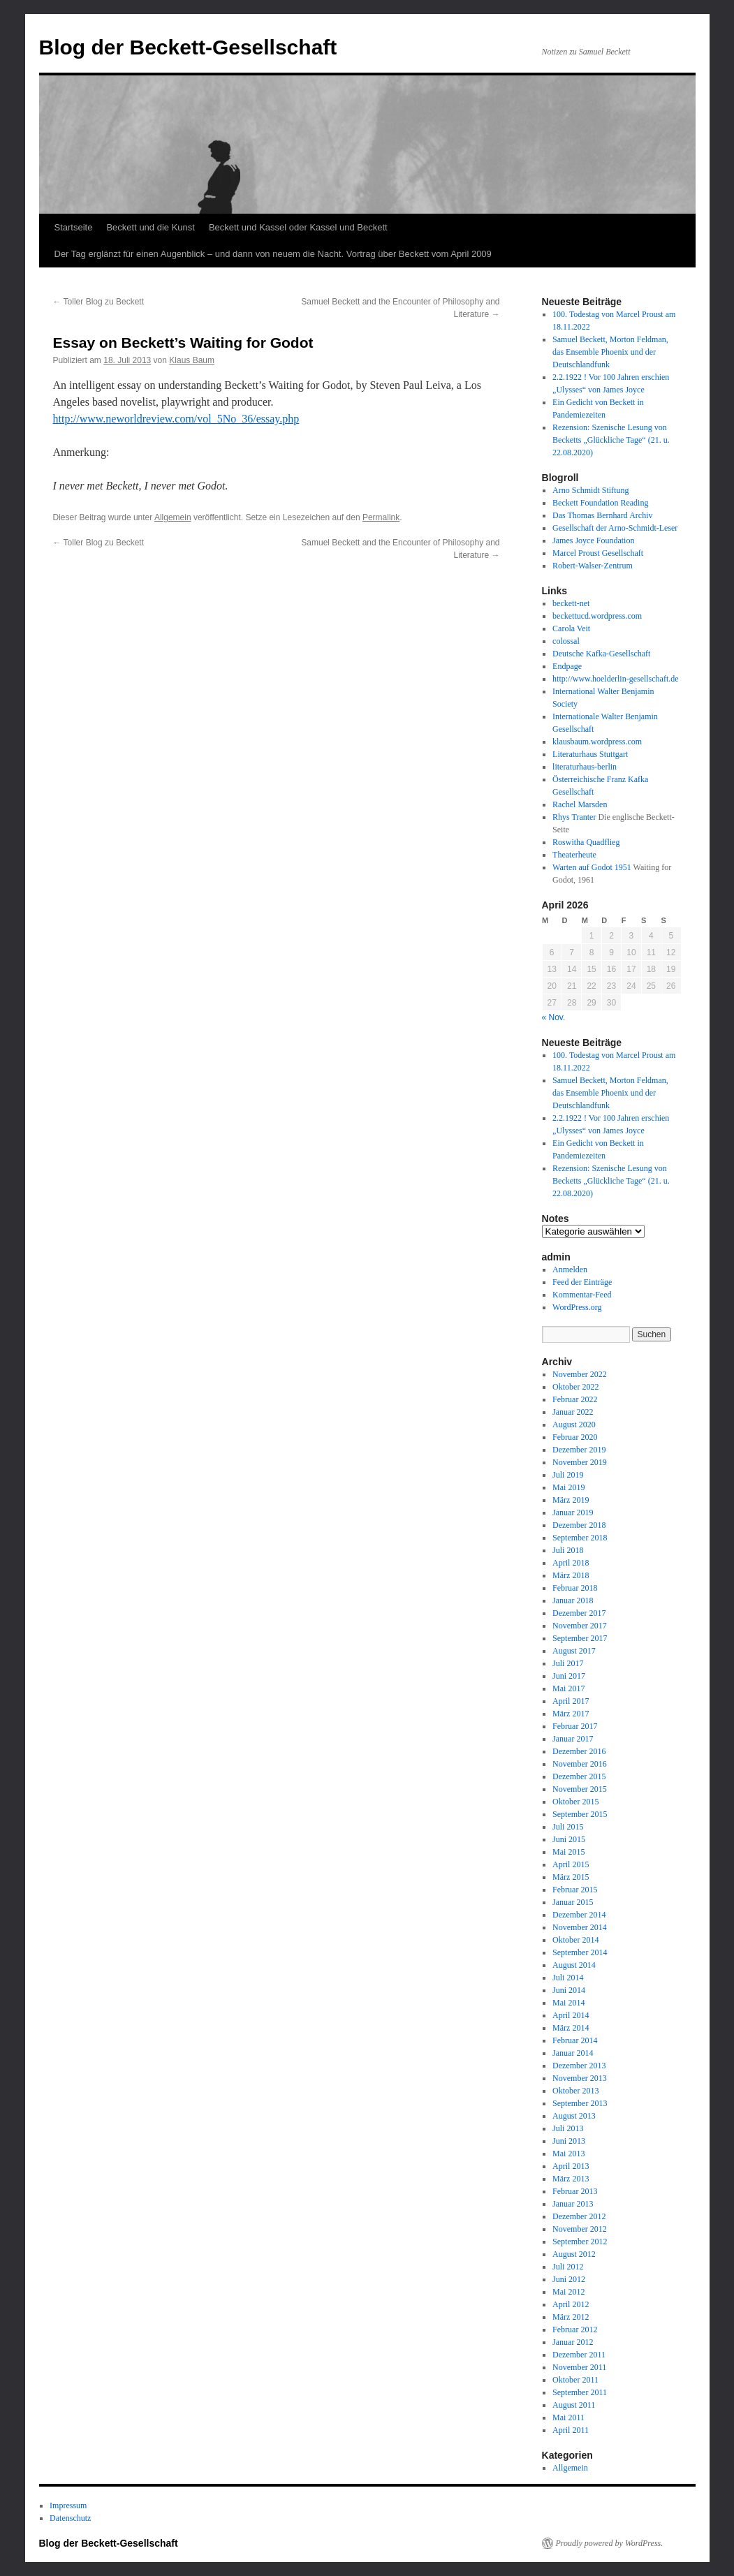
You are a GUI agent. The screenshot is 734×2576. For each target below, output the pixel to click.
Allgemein (172, 517)
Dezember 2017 (578, 1613)
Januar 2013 (572, 2204)
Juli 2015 (567, 1827)
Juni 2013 (568, 2141)
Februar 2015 (574, 1889)
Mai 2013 (568, 2153)
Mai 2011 (568, 2417)
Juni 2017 (568, 1676)
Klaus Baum (191, 360)
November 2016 (579, 1764)
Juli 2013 (567, 2128)
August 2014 (574, 1965)
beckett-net (570, 603)
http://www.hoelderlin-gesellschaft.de (615, 679)
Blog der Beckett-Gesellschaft (188, 47)
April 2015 (570, 1864)
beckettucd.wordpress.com (597, 616)
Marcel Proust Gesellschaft (597, 553)
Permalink (380, 517)
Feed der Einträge (582, 1282)
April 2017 (570, 1701)
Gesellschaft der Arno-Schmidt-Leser (614, 528)
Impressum (68, 2505)
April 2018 (570, 1563)
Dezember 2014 (578, 1915)
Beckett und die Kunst (150, 227)
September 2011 (579, 2392)
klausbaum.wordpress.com (597, 741)
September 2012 (579, 2241)
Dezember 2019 (578, 1450)
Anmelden (569, 1269)
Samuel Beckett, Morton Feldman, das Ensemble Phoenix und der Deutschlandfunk (610, 351)
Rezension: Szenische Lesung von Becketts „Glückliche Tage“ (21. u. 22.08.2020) (611, 439)
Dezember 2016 (578, 1751)
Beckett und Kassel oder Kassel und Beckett (298, 227)
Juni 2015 (568, 1839)
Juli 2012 (567, 2267)
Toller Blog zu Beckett (99, 302)
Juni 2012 (568, 2279)
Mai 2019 (568, 1487)
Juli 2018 (567, 1550)
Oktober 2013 (575, 2091)
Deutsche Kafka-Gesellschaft (601, 653)
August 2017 (574, 1651)
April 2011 (570, 2430)
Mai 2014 (568, 2003)
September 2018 (579, 1538)
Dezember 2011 (578, 2355)
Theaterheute (574, 855)
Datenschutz (70, 2518)
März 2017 (570, 1713)
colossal (566, 641)
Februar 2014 (574, 2040)
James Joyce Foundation (593, 540)
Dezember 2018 (578, 1525)
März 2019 (570, 1500)
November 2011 (579, 2367)
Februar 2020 (574, 1437)
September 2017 (579, 1638)
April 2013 (570, 2166)
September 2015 (579, 1814)
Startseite (73, 227)
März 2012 (570, 2317)
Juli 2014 (567, 1977)
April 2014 (570, 2015)
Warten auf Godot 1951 (591, 867)
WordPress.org (576, 1307)
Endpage (567, 666)
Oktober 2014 (575, 1940)
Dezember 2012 (578, 2216)
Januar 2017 (572, 1739)
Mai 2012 (568, 2292)
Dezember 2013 (578, 2065)
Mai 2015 (568, 1852)
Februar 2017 (574, 1726)
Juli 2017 (567, 1663)
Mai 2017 (568, 1688)
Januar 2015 (572, 1902)
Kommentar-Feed (581, 1295)
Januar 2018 (572, 1600)
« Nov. (554, 1017)
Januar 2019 (572, 1512)
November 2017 (579, 1626)
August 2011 (573, 2405)
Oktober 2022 (575, 1387)
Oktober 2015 (575, 1801)
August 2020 (574, 1424)
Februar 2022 (574, 1399)
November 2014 (579, 1927)
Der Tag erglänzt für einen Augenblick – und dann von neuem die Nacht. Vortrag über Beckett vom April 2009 (273, 254)
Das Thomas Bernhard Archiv (602, 515)
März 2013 (570, 2179)
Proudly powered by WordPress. (609, 2543)
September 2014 (579, 1952)
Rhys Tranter (574, 817)
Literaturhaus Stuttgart (590, 754)
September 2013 (579, 2103)
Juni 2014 (568, 1990)
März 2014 (570, 2028)
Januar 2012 (572, 2342)
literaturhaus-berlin (584, 767)
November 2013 (579, 2078)
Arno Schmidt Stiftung (590, 490)
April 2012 (570, 2304)
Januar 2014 (572, 2053)
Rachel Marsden (579, 804)
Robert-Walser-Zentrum (592, 566)
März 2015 (570, 1877)
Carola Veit (571, 628)
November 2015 (579, 1789)
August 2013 (574, 2116)
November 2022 (579, 1374)
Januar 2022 (572, 1412)
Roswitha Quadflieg (585, 842)
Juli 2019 (567, 1475)
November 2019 (579, 1462)
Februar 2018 (574, 1588)
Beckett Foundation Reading (600, 503)
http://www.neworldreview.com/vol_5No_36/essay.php (176, 419)
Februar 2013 (574, 2191)
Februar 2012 (574, 2329)
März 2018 (570, 1575)
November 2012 (579, 2229)
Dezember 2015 (578, 1776)
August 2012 (574, 2254)
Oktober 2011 (575, 2380)
